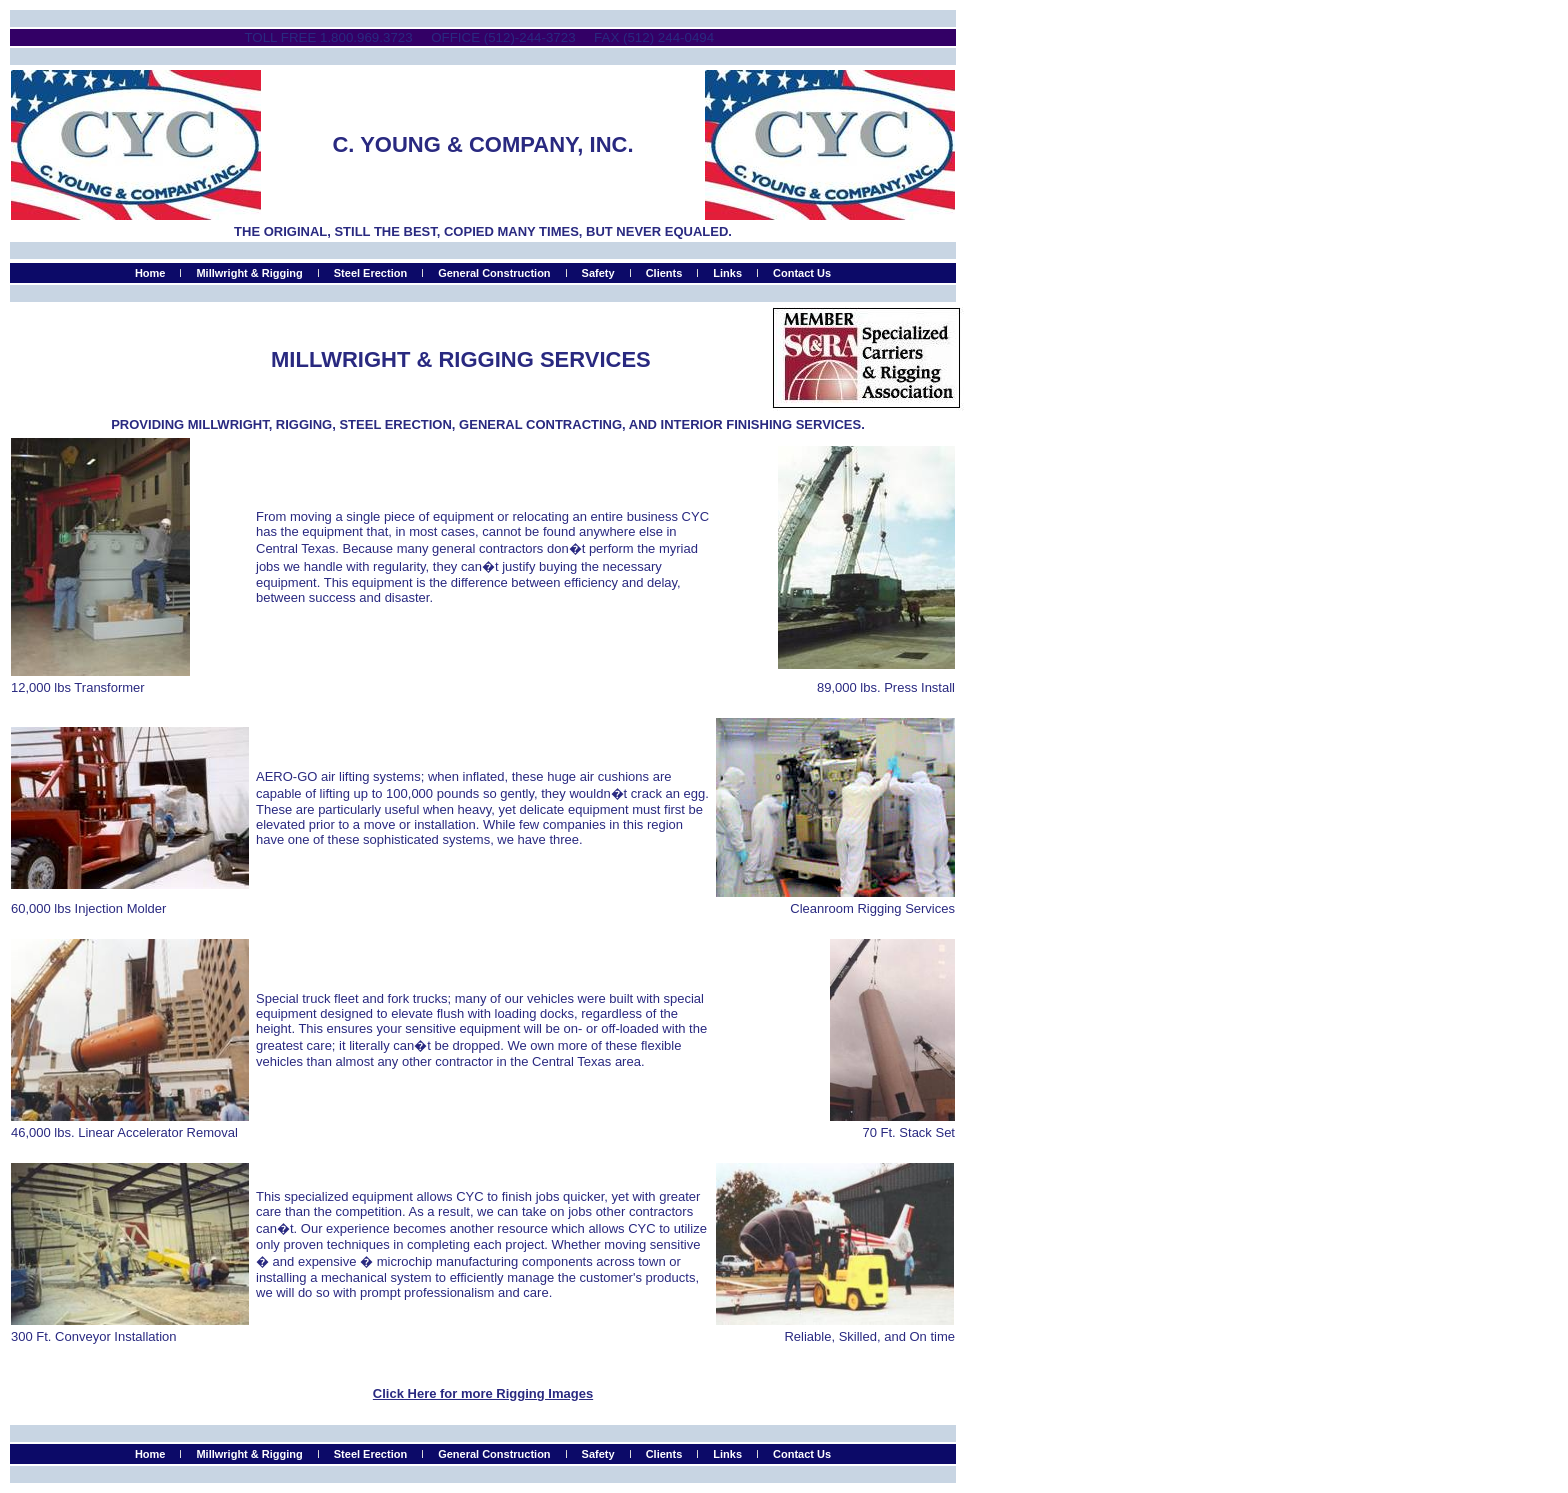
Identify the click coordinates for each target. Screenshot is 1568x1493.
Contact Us (802, 273)
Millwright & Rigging (249, 273)
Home (150, 273)
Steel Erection (370, 273)
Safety (598, 273)
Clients (664, 273)
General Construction (494, 273)
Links (727, 273)
